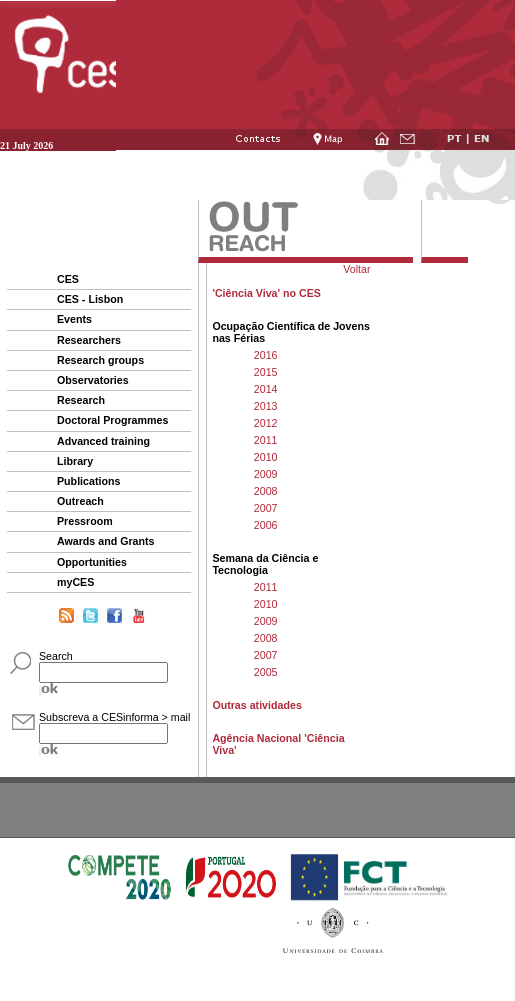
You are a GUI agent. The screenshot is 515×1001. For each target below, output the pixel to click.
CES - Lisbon (90, 299)
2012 (244, 423)
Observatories (93, 380)
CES (68, 279)
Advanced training (103, 441)
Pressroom (85, 521)
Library (75, 461)
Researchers (89, 340)
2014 (244, 389)
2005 (244, 672)
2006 (244, 525)
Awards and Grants (106, 541)
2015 (244, 372)
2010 (244, 457)
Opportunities (92, 562)
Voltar (356, 269)
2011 (244, 440)
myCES (75, 582)
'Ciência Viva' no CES (266, 293)
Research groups (100, 360)
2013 (244, 406)
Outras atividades (256, 705)
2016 (244, 355)
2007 (244, 508)
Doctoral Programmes (112, 420)
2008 (244, 491)
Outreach (80, 501)
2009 (244, 474)
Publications (88, 481)
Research (81, 400)
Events (74, 319)
